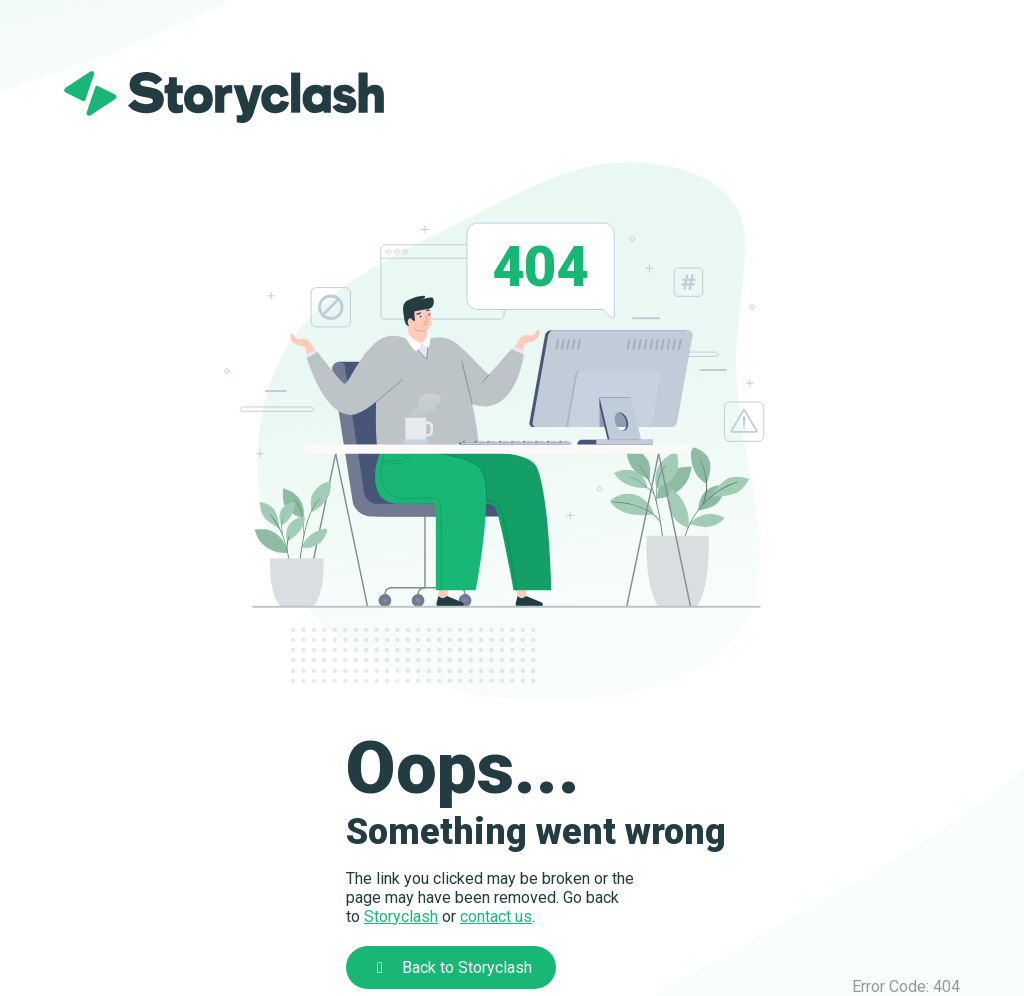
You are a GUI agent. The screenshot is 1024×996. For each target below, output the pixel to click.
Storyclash (401, 916)
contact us (496, 916)
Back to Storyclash (451, 967)
